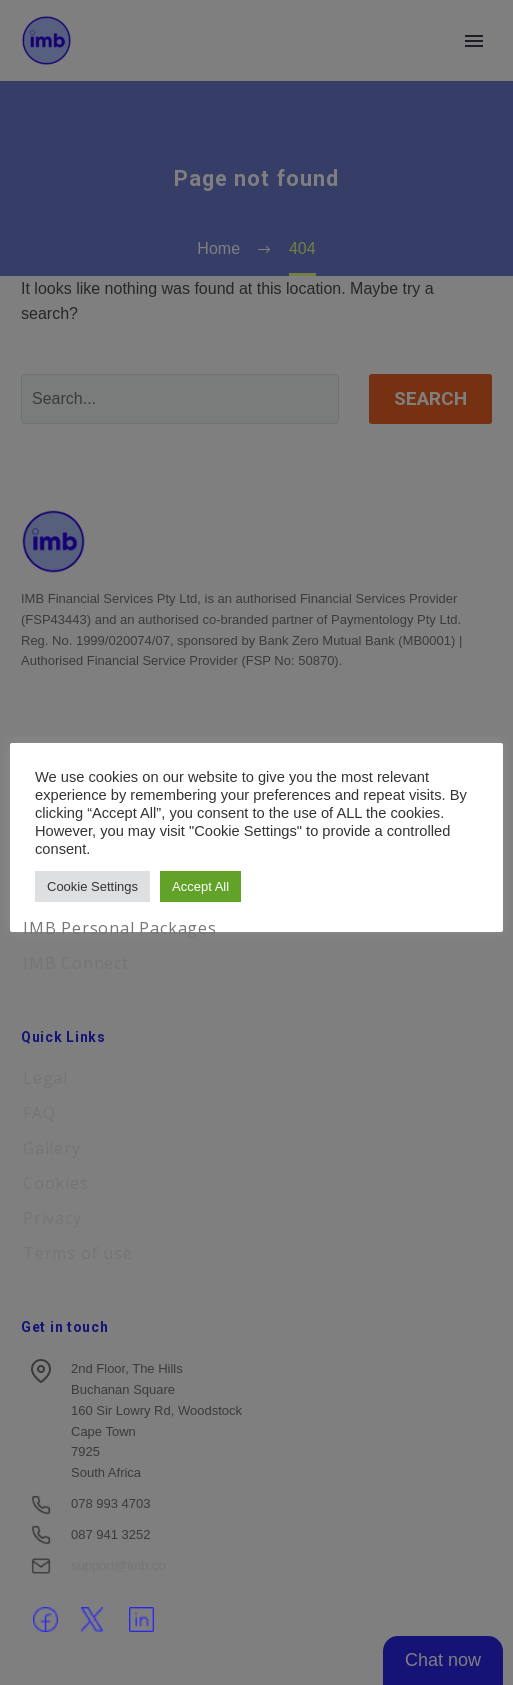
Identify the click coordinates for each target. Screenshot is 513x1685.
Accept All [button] (200, 886)
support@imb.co (118, 1565)
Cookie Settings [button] (92, 886)
